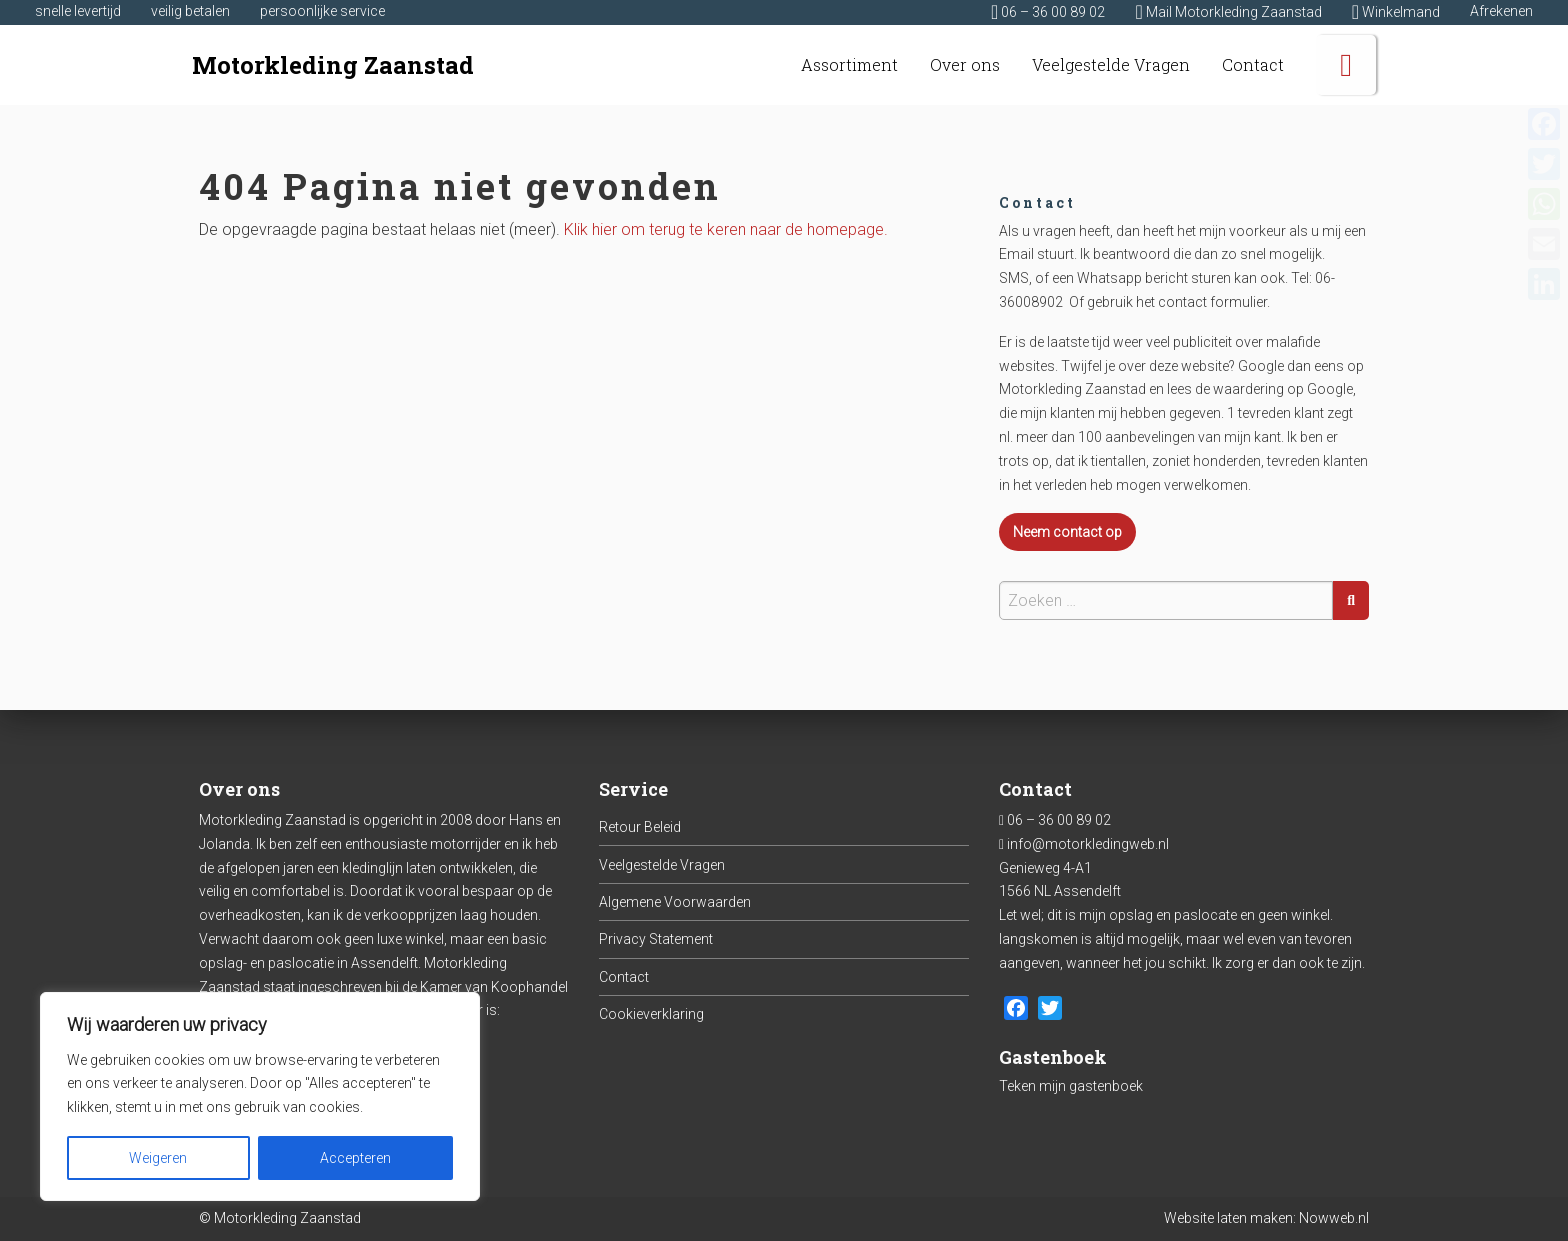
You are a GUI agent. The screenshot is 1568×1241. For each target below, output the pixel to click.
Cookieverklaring (651, 1014)
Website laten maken (1228, 1218)
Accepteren (355, 1158)
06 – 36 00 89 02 (1059, 820)
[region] (260, 1096)
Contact (624, 977)
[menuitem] (849, 65)
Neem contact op (1067, 532)
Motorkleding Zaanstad (333, 65)
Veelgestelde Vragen (662, 865)
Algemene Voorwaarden (675, 902)
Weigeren (158, 1158)
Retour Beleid (640, 827)
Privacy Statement (656, 939)
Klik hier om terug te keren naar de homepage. (726, 229)
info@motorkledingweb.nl (1088, 844)
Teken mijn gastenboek (1071, 1086)
